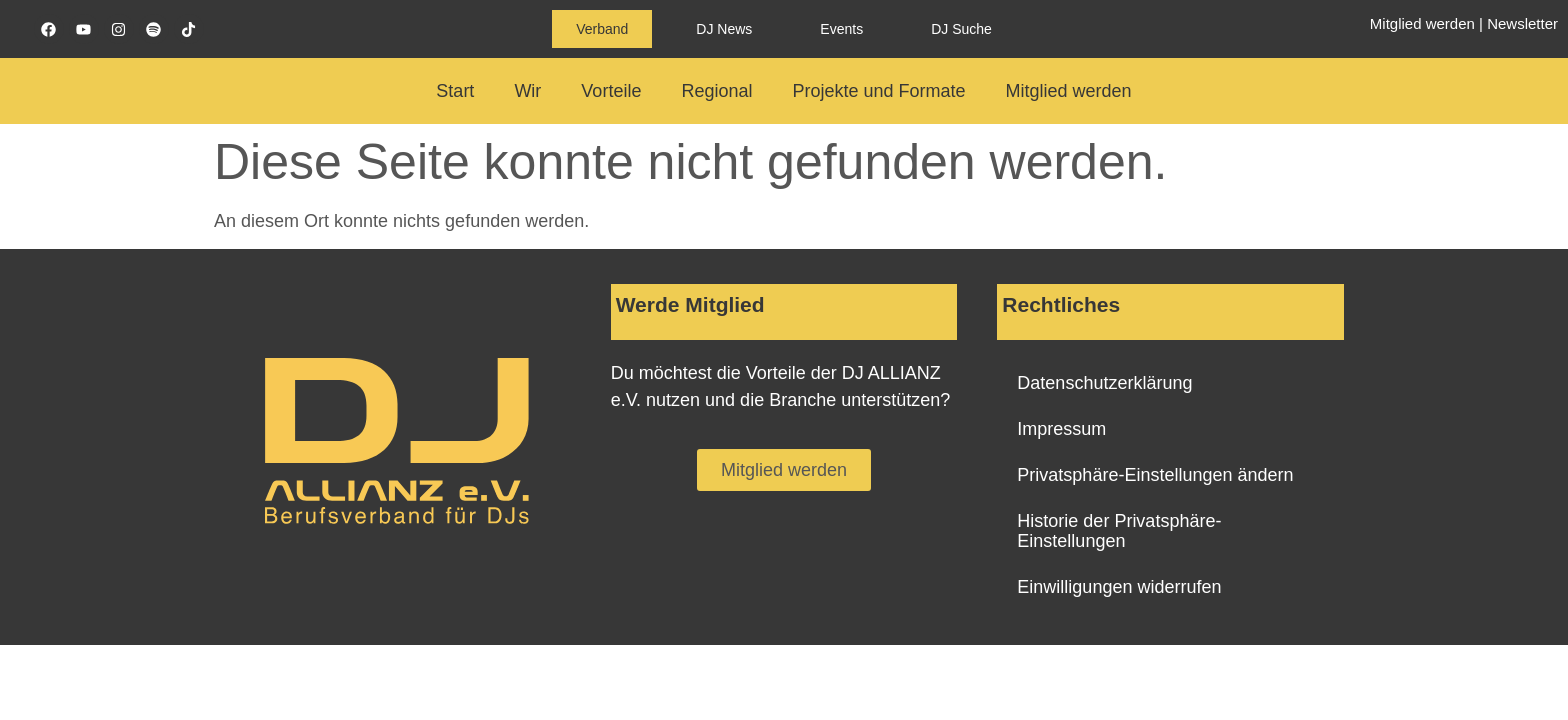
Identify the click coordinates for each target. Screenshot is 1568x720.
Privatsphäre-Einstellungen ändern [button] (1155, 475)
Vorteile (611, 91)
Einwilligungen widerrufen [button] (1119, 587)
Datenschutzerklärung (1104, 383)
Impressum (1061, 429)
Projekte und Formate (878, 91)
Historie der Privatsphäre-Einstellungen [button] (1119, 531)
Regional (716, 91)
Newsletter (1522, 23)
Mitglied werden (1422, 23)
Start (455, 91)
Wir (527, 91)
